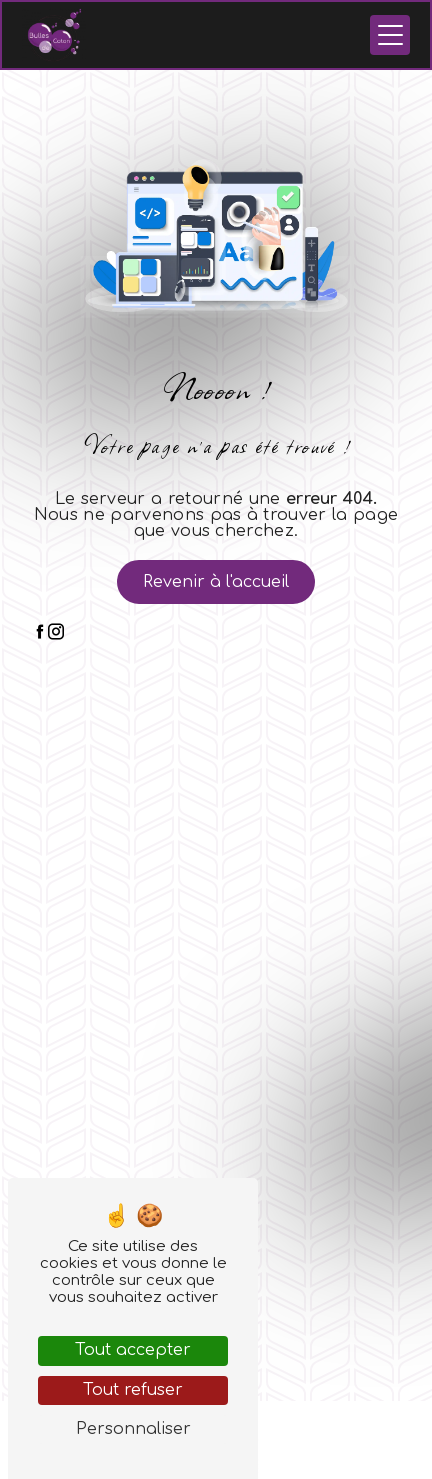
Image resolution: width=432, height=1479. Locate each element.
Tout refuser (133, 1390)
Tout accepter (133, 1350)
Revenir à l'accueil (216, 582)
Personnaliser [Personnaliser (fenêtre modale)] (133, 1429)
